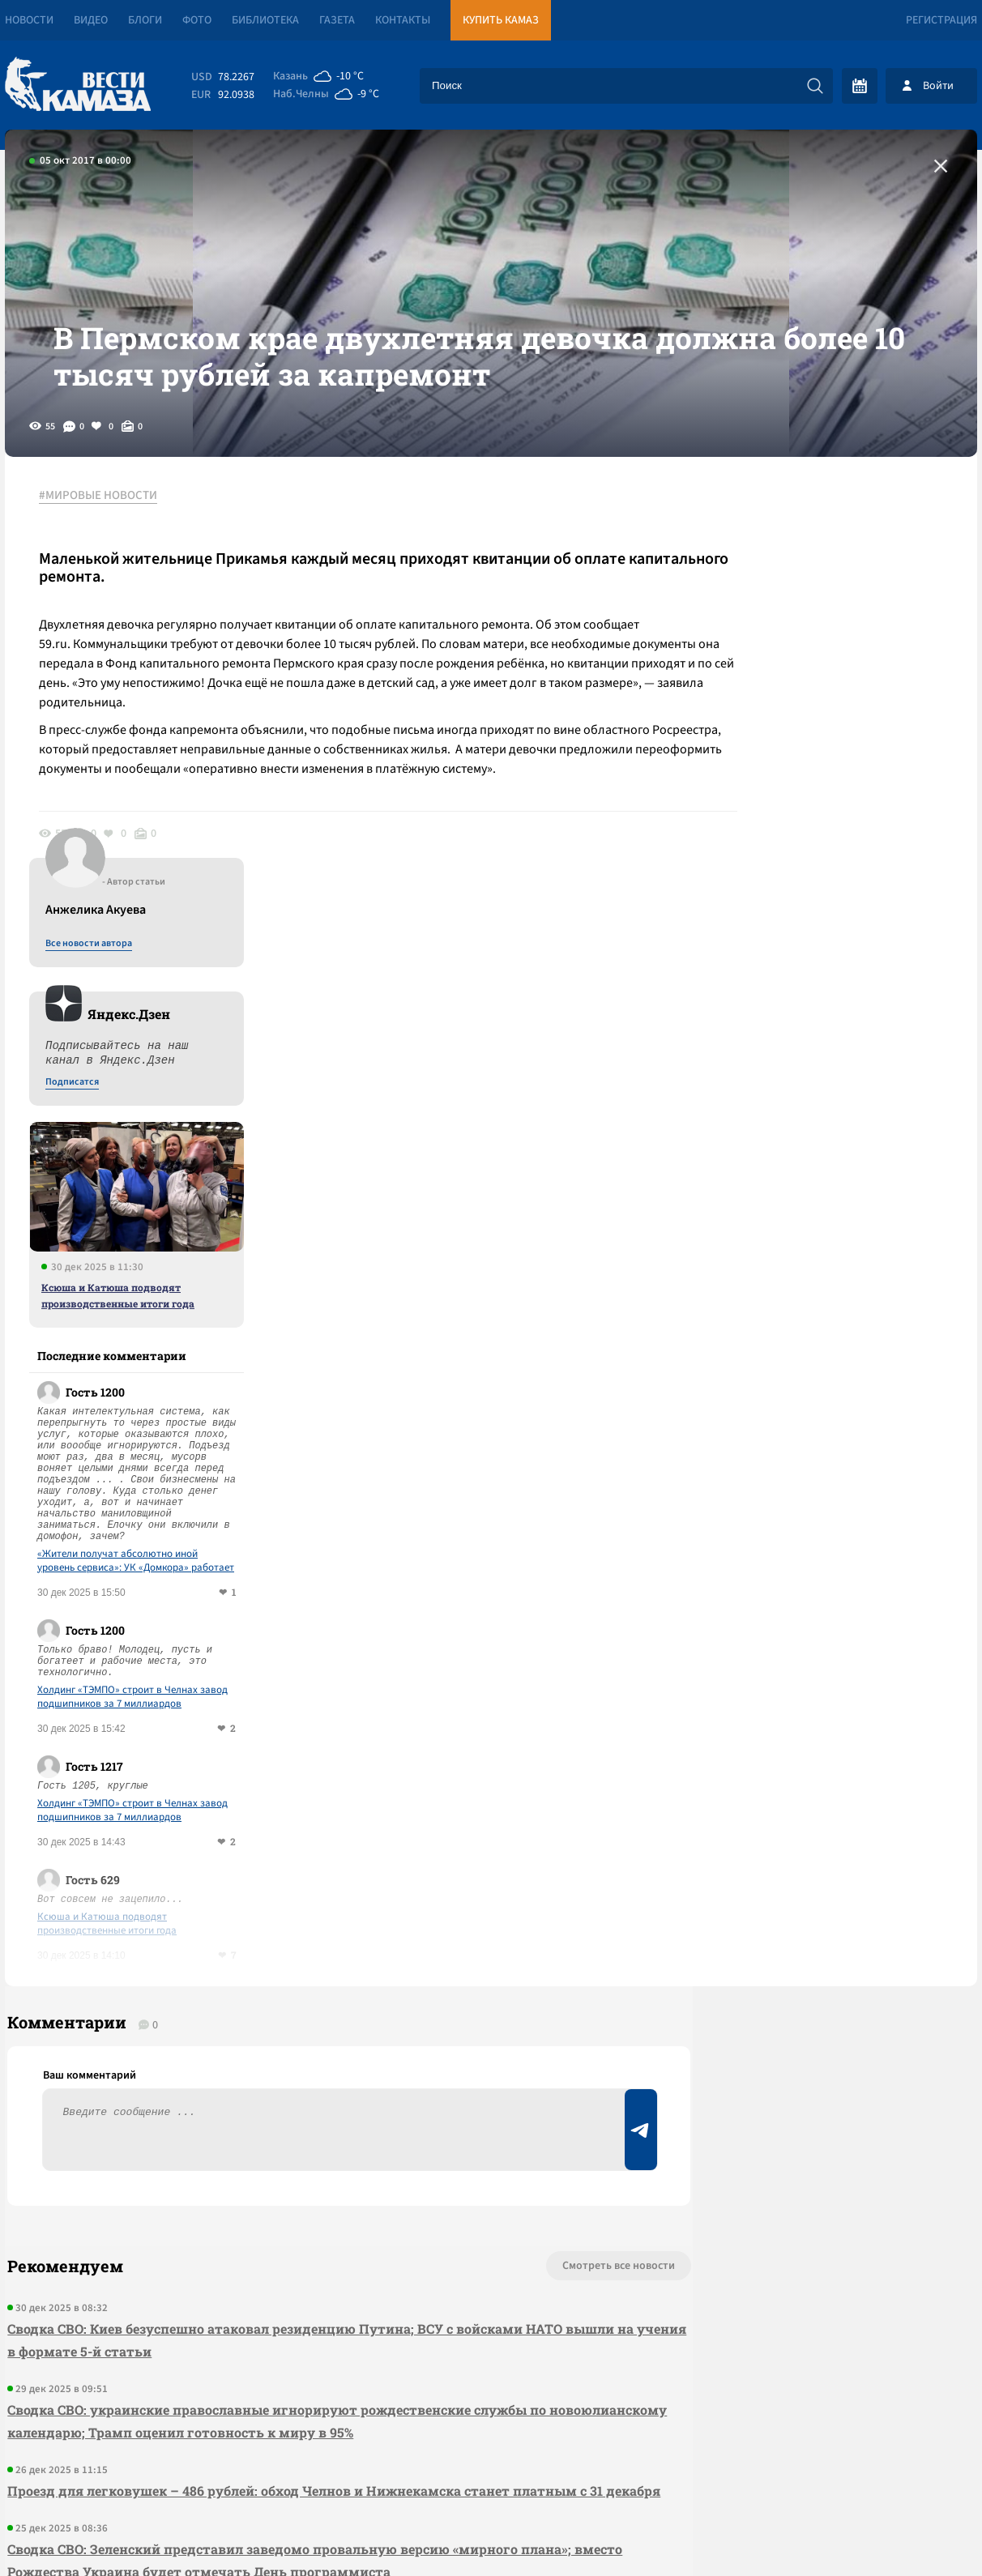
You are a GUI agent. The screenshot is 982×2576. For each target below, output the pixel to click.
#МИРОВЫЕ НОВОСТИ (104, 534)
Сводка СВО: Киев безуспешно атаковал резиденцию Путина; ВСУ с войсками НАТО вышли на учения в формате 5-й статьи (308, 1960)
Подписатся (781, 690)
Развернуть (491, 2468)
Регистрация (941, 20)
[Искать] (815, 86)
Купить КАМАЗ (501, 20)
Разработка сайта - (915, 2530)
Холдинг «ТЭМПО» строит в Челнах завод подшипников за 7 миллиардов (841, 1305)
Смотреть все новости (540, 1886)
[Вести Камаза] (78, 85)
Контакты (402, 20)
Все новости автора (797, 551)
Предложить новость (816, 1939)
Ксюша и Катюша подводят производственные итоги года (826, 903)
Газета (337, 20)
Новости (29, 20)
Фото (196, 20)
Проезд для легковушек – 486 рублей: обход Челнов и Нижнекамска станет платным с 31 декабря (302, 2122)
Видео (91, 20)
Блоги (145, 20)
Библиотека (265, 20)
